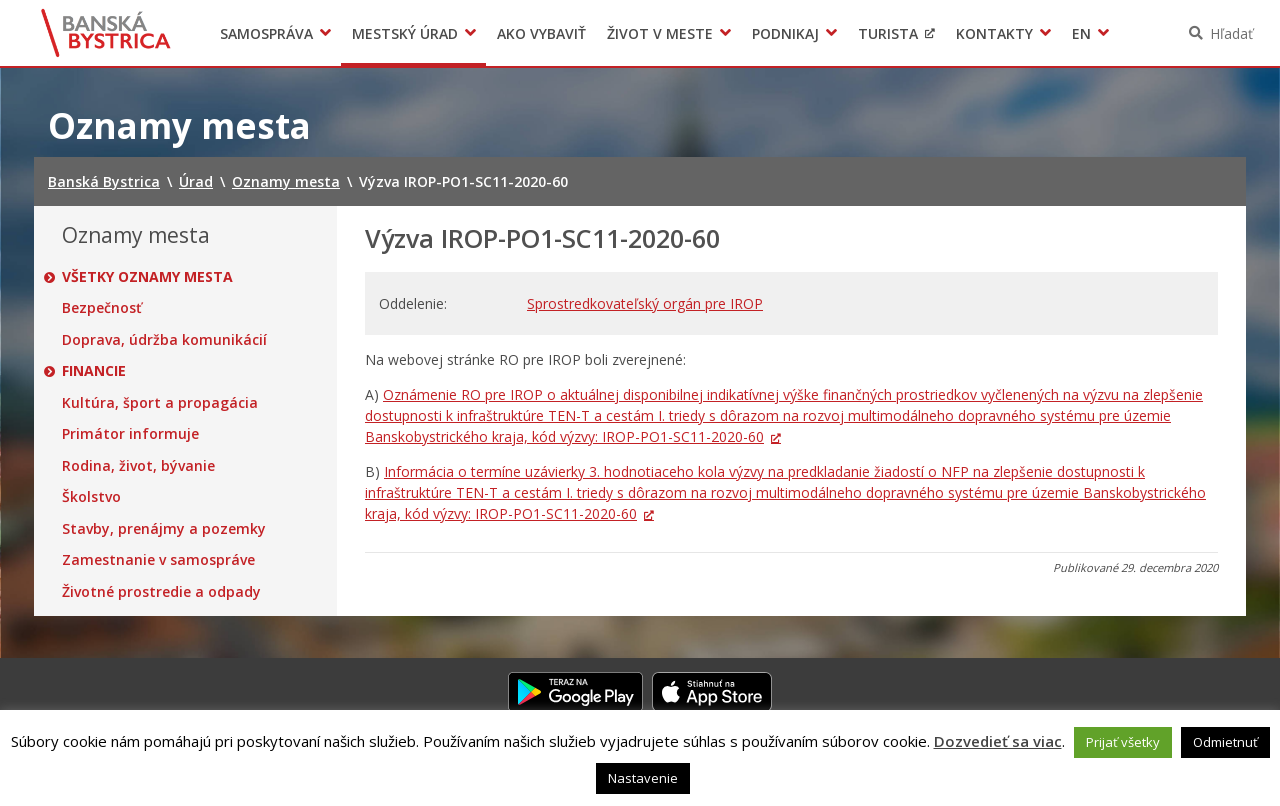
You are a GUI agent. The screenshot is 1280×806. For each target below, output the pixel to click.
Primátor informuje (130, 434)
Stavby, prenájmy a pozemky (164, 529)
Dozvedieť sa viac (998, 741)
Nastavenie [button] (643, 778)
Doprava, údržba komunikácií (164, 340)
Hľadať (1231, 33)
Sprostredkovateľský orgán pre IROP (645, 303)
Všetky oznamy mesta (147, 277)
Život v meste (660, 33)
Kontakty (994, 33)
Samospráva (266, 33)
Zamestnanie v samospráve (158, 560)
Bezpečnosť (102, 308)
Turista (888, 33)
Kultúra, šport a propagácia (160, 403)
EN (1081, 33)
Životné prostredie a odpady (161, 592)
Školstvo (91, 497)
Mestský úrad (405, 33)
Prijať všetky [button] (1123, 742)
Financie (94, 371)
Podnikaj (785, 33)
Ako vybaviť (541, 33)
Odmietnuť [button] (1225, 742)
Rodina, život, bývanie (138, 466)
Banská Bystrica (106, 33)
